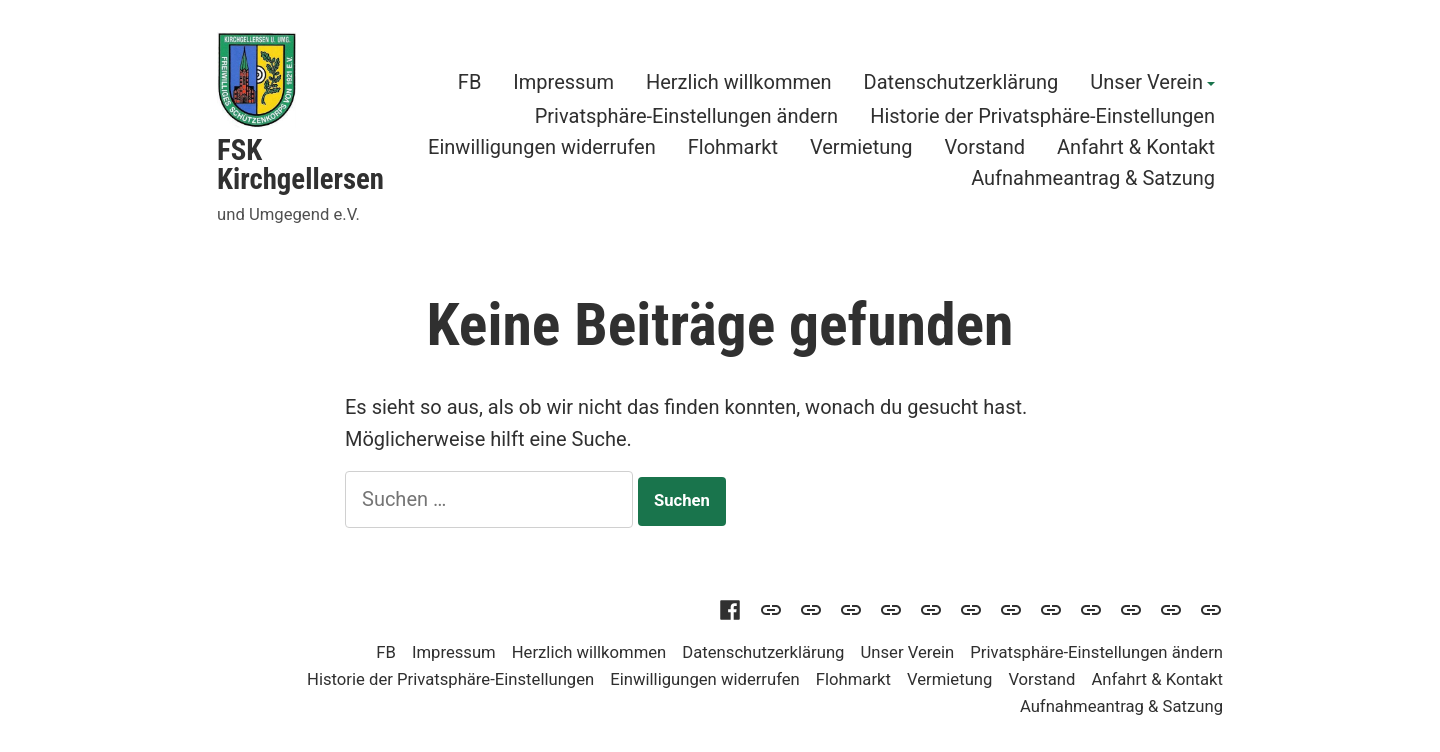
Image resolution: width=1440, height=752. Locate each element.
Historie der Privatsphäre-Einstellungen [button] (1042, 115)
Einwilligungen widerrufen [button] (542, 146)
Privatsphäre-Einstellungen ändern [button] (686, 115)
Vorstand (985, 146)
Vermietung (861, 146)
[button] (931, 608)
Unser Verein (1146, 83)
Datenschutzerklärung (961, 83)
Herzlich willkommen (739, 83)
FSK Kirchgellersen (300, 164)
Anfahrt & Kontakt (1136, 146)
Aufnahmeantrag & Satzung (1093, 178)
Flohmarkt (733, 146)
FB (470, 83)
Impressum (563, 83)
